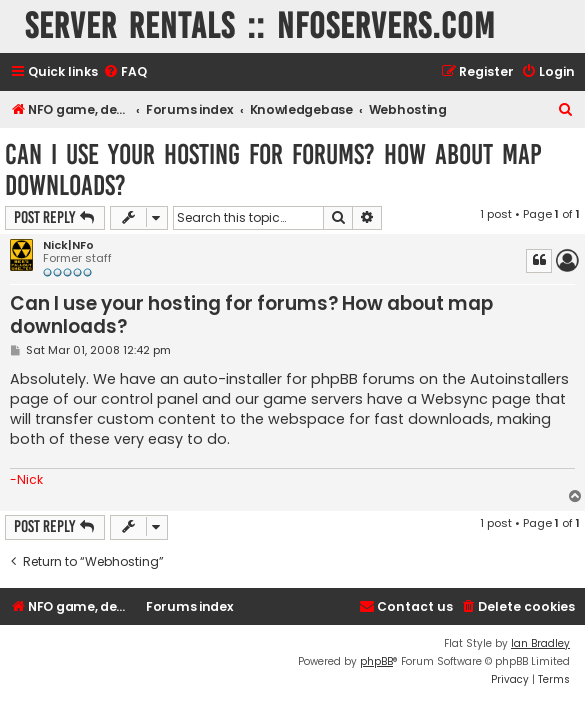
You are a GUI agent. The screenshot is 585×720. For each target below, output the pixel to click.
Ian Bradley (540, 643)
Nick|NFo (68, 245)
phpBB (376, 661)
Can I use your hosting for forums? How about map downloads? (273, 170)
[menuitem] (125, 72)
